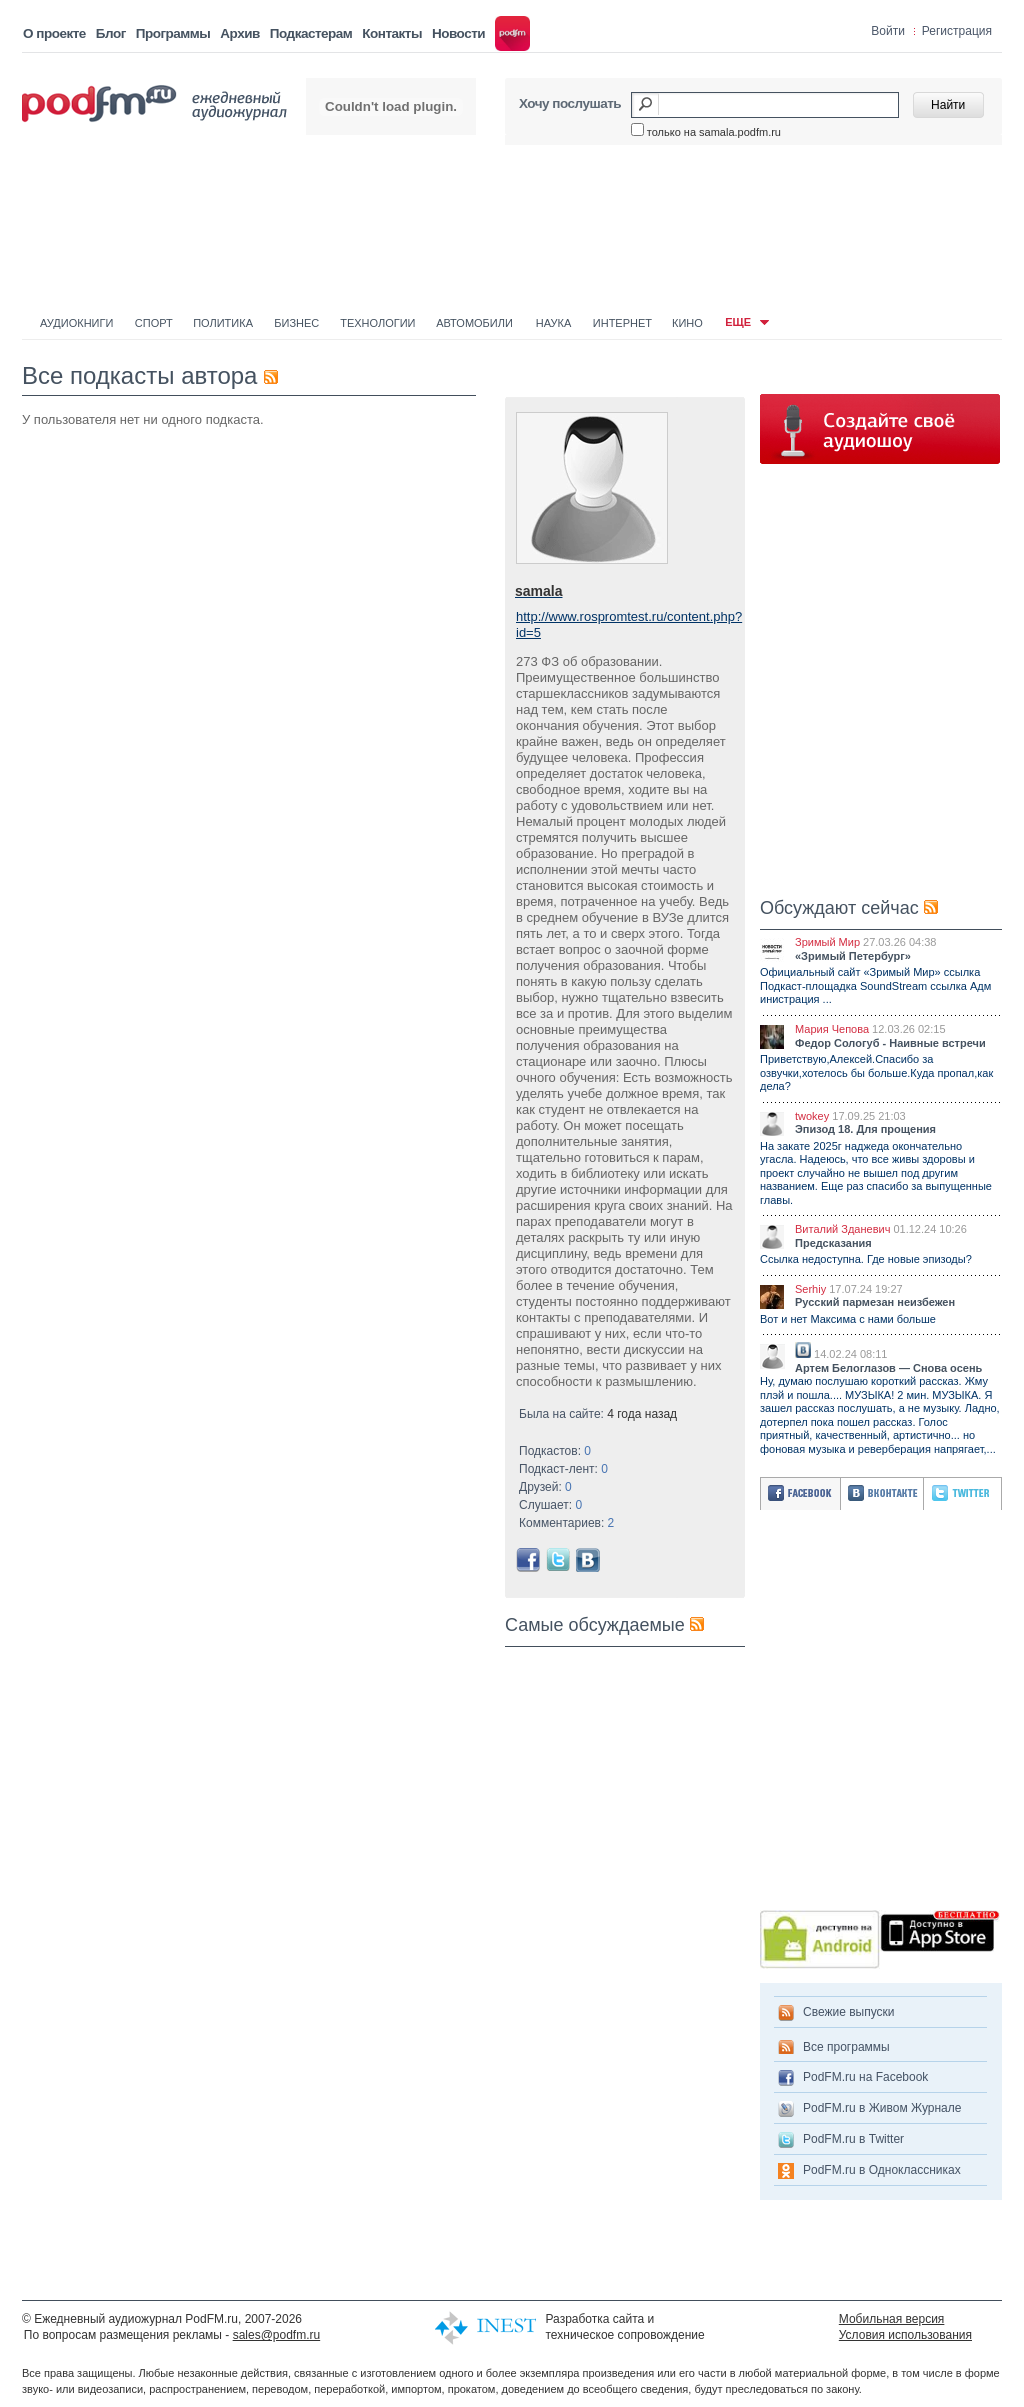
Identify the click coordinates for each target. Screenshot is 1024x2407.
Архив (239, 33)
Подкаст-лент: (563, 1469)
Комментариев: (566, 1523)
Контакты (392, 33)
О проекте (54, 33)
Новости (458, 33)
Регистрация (957, 31)
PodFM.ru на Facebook (865, 2077)
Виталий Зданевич (842, 1229)
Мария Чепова (832, 1029)
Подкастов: (555, 1451)
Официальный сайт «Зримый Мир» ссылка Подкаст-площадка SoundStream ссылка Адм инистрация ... (875, 985)
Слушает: (550, 1505)
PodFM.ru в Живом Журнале (882, 2108)
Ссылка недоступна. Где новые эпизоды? (866, 1259)
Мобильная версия (892, 2319)
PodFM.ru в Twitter (853, 2139)
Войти (888, 31)
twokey (812, 1116)
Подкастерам (311, 33)
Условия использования (905, 2335)
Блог (111, 33)
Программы (173, 33)
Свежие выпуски (849, 2012)
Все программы (846, 2047)
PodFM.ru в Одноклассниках (882, 2170)
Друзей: (545, 1487)
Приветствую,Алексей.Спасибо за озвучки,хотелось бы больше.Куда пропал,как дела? (876, 1072)
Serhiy (810, 1289)
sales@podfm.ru (277, 2335)
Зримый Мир (827, 942)
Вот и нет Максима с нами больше (848, 1319)
